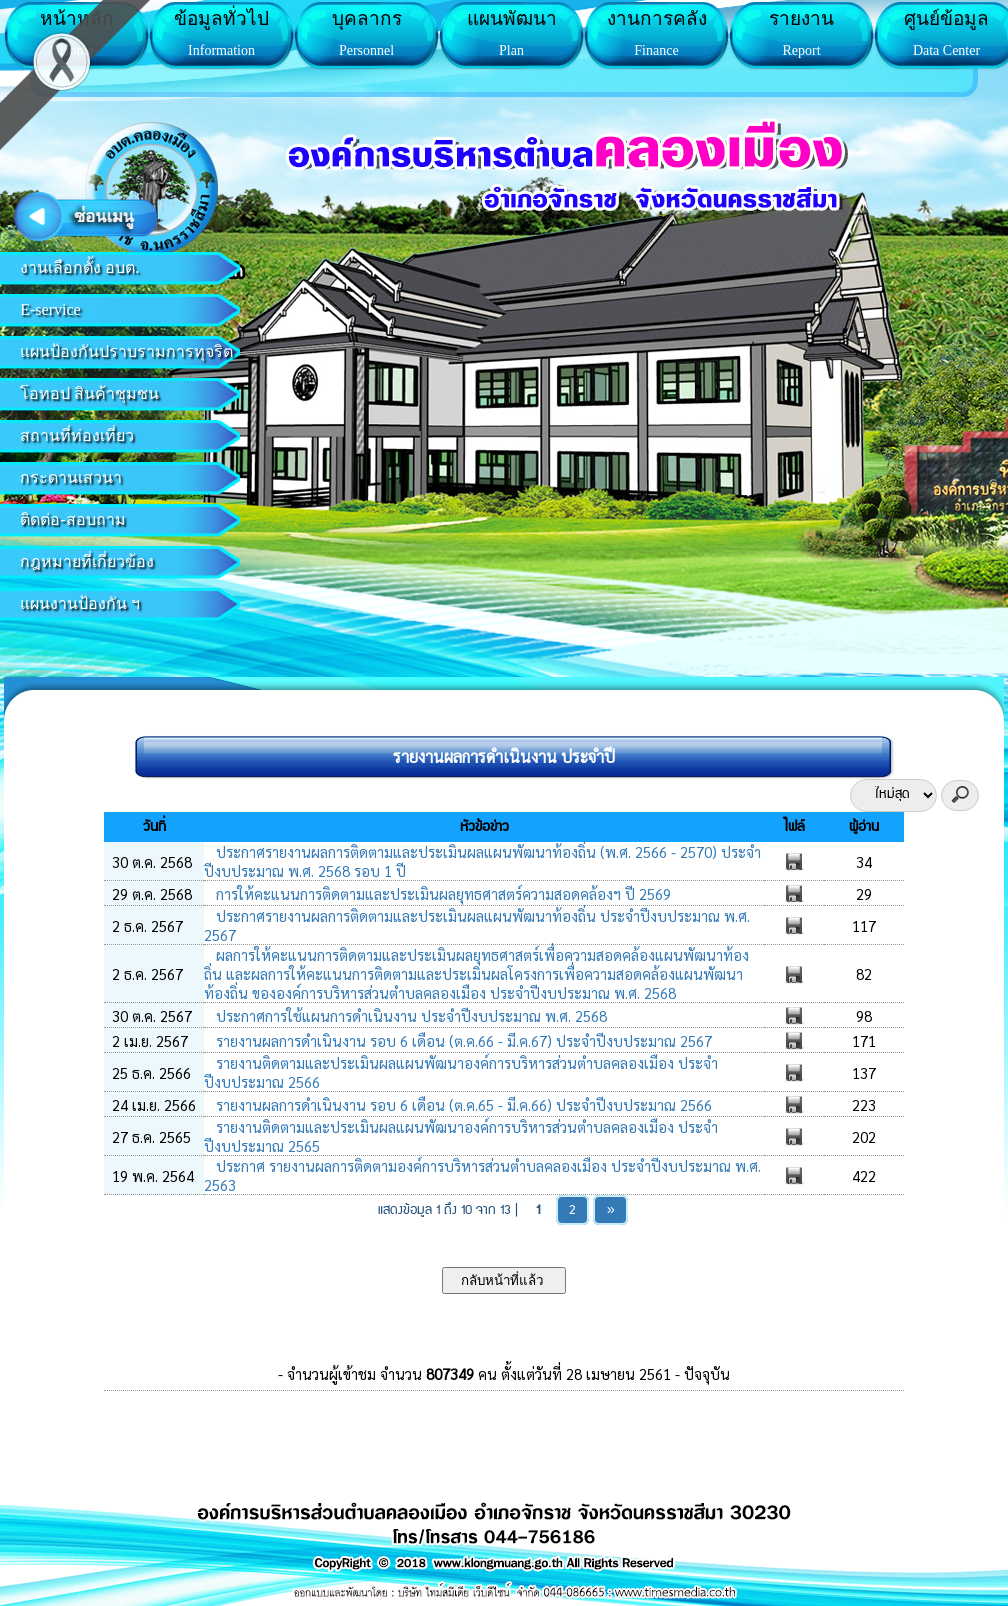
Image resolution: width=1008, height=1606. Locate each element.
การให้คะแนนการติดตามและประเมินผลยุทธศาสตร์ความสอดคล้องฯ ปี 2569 (441, 893)
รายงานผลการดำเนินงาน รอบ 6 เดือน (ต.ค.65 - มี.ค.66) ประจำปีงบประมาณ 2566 (462, 1104)
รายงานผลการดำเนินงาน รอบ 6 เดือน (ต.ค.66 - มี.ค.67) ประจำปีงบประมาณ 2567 (462, 1040)
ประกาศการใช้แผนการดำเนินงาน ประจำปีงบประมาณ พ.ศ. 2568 (409, 1015)
